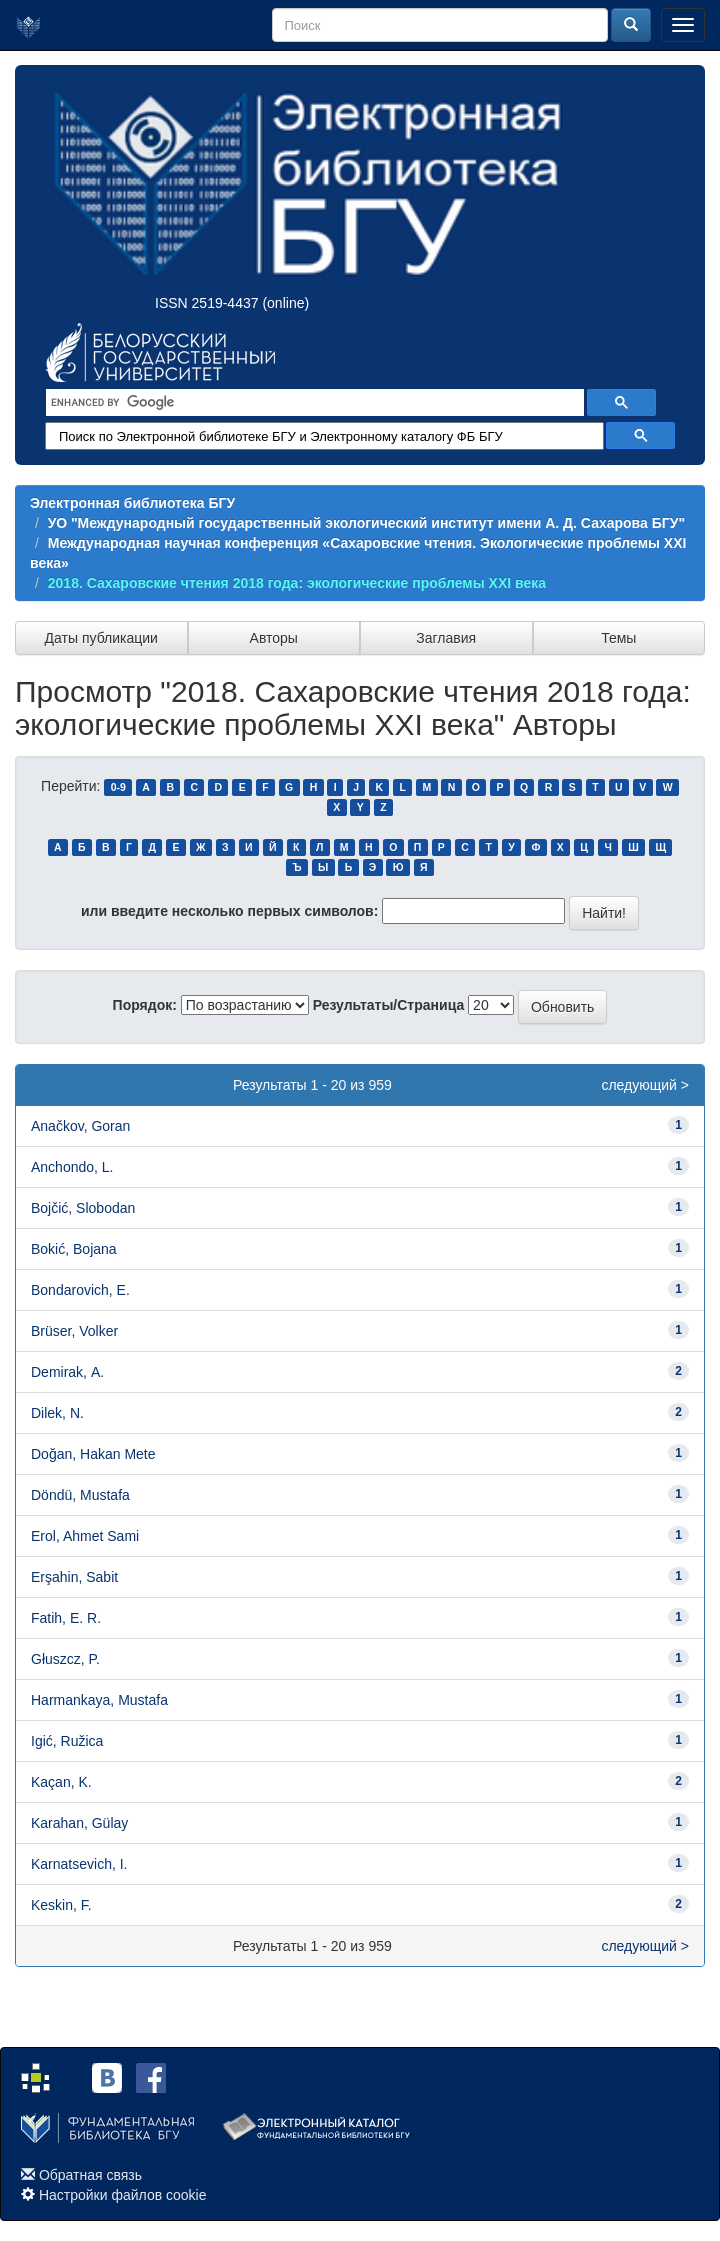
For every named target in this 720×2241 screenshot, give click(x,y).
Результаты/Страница (389, 1005)
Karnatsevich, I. (79, 1864)
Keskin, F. (61, 1905)
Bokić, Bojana (74, 1249)
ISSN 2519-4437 (207, 303)
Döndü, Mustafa (80, 1495)
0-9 (118, 787)
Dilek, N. (57, 1413)
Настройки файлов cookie (123, 2195)
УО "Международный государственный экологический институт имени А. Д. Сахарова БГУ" (366, 523)
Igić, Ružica (67, 1741)
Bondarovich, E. (80, 1290)
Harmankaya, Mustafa (99, 1700)
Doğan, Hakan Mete (93, 1454)
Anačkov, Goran (80, 1126)
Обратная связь (90, 2175)
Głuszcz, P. (65, 1659)
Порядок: (145, 1005)
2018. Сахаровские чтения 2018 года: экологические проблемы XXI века (297, 583)
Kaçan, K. (61, 1782)
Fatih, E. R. (66, 1618)
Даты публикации (101, 638)
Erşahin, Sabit (74, 1577)
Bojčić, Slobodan (83, 1208)
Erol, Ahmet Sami (85, 1536)
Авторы (274, 638)
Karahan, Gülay (79, 1823)
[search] (313, 403)
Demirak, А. (67, 1372)
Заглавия (446, 638)
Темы (618, 638)
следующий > (645, 1085)
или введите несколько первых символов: (229, 911)
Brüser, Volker (74, 1331)
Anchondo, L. (72, 1167)
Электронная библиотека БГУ (132, 503)
